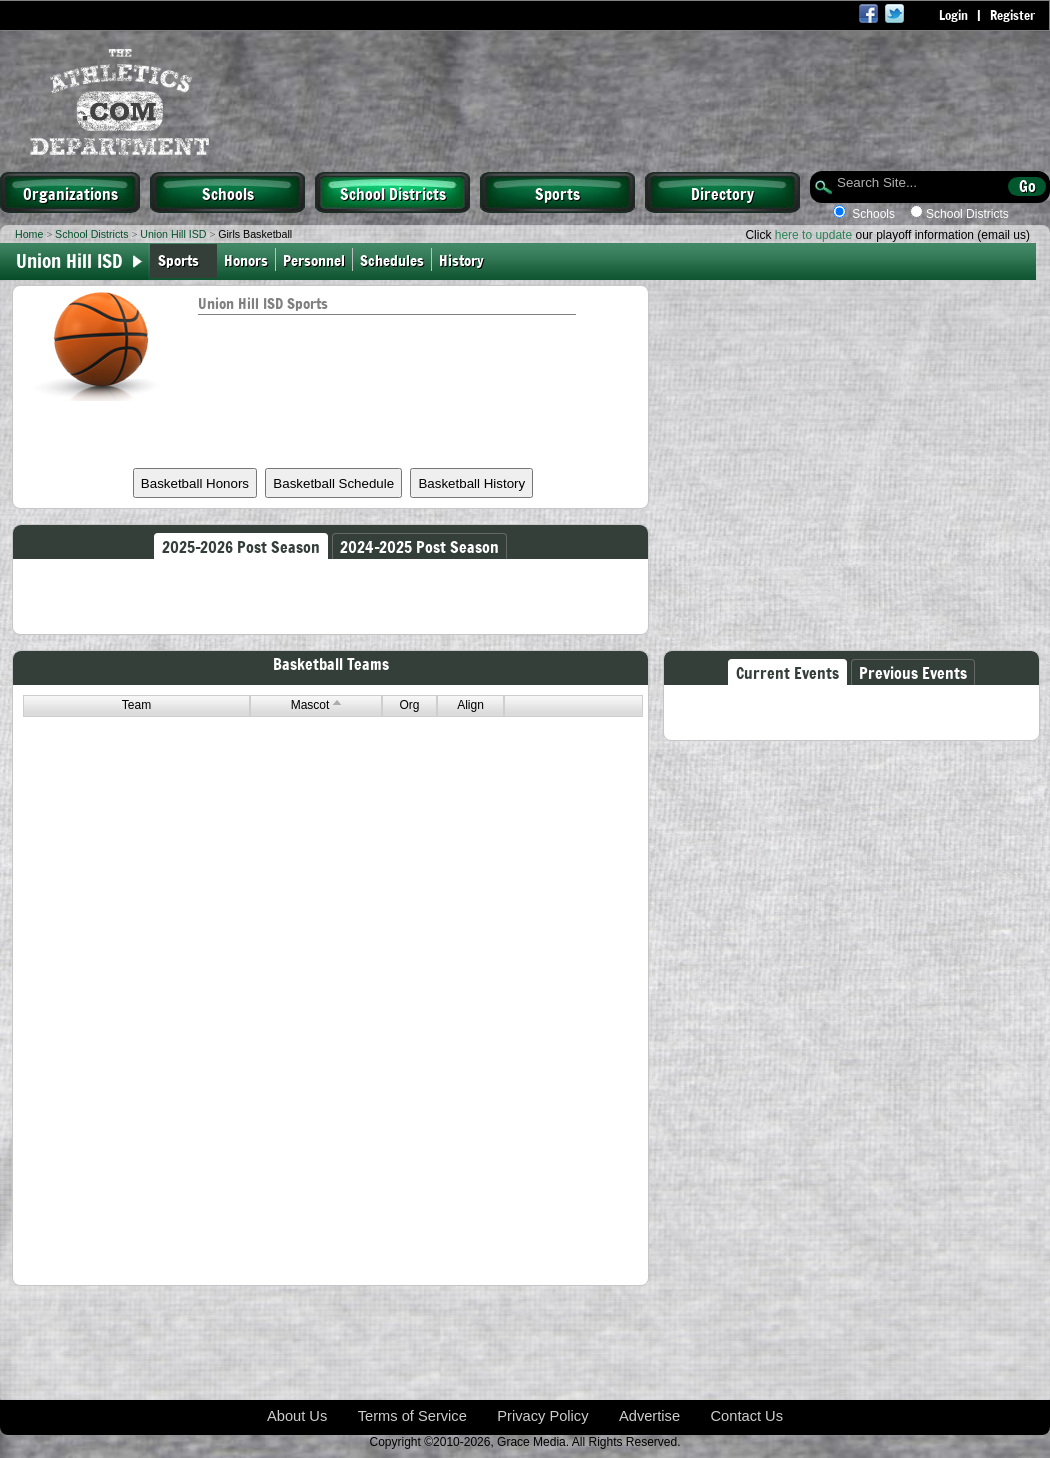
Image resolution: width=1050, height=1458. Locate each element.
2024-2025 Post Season (419, 546)
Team (136, 705)
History (463, 259)
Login (953, 15)
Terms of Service (412, 1416)
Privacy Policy (542, 1416)
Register (1012, 15)
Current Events (787, 672)
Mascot (316, 705)
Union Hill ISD (173, 234)
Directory (722, 193)
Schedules (392, 259)
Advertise (649, 1416)
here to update (813, 235)
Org (409, 705)
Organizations (70, 193)
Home (29, 234)
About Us (297, 1416)
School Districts (393, 193)
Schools (228, 193)
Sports (557, 193)
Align (470, 705)
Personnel (314, 259)
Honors (246, 259)
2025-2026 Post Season (241, 546)
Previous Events (913, 672)
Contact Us (747, 1416)
